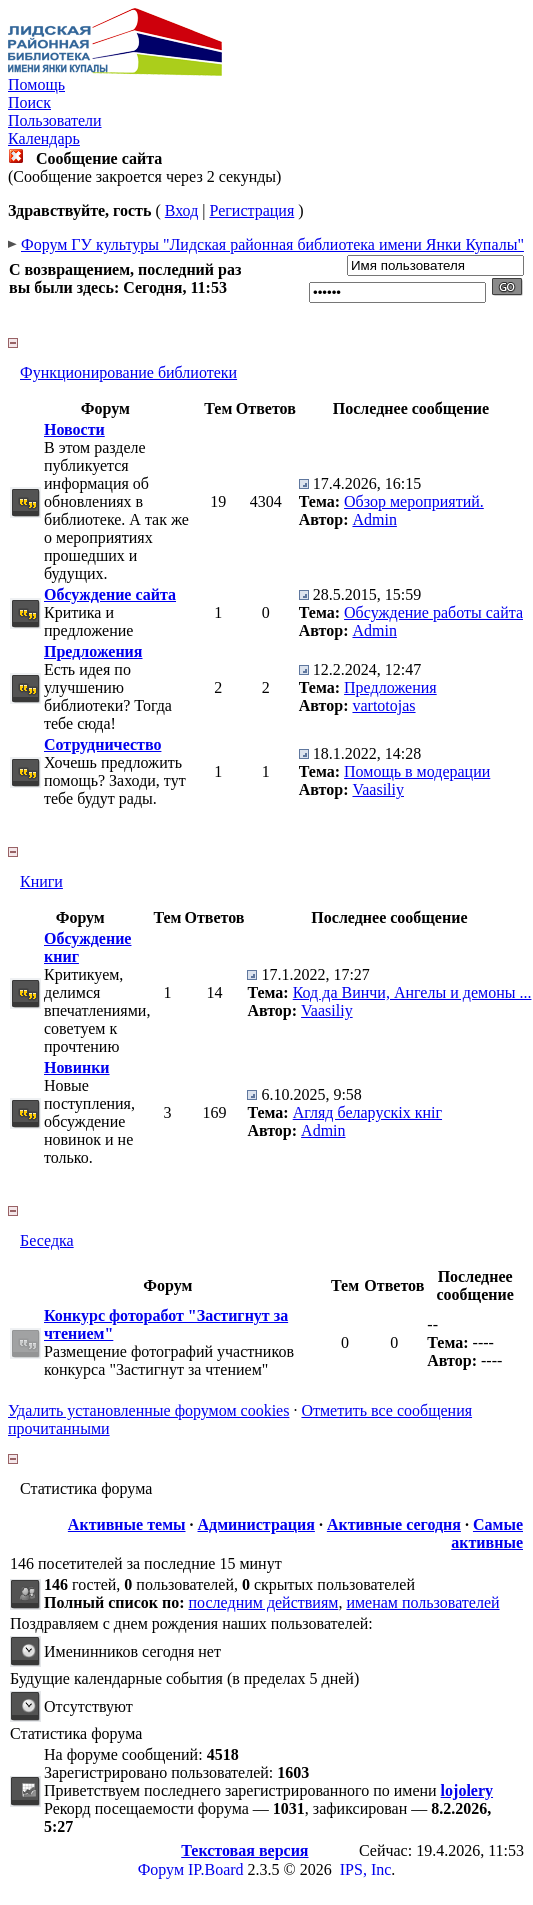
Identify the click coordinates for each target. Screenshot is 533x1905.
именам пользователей (422, 1602)
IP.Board (216, 1869)
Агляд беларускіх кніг (367, 1112)
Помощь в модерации (417, 771)
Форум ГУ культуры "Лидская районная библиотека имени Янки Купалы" (272, 244)
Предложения (93, 651)
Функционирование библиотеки (128, 372)
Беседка (47, 1240)
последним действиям (264, 1602)
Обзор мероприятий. (414, 501)
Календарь (44, 138)
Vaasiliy (378, 789)
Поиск (29, 102)
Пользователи (55, 120)
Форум (161, 1869)
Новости (74, 429)
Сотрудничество (102, 744)
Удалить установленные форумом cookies (148, 1410)
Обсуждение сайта (110, 594)
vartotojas (383, 705)
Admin (374, 519)
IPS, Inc (366, 1869)
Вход (182, 210)
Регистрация (251, 210)
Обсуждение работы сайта (433, 612)
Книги (41, 881)
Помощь (36, 84)
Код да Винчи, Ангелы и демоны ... (412, 992)
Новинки (77, 1067)
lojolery (467, 1790)
